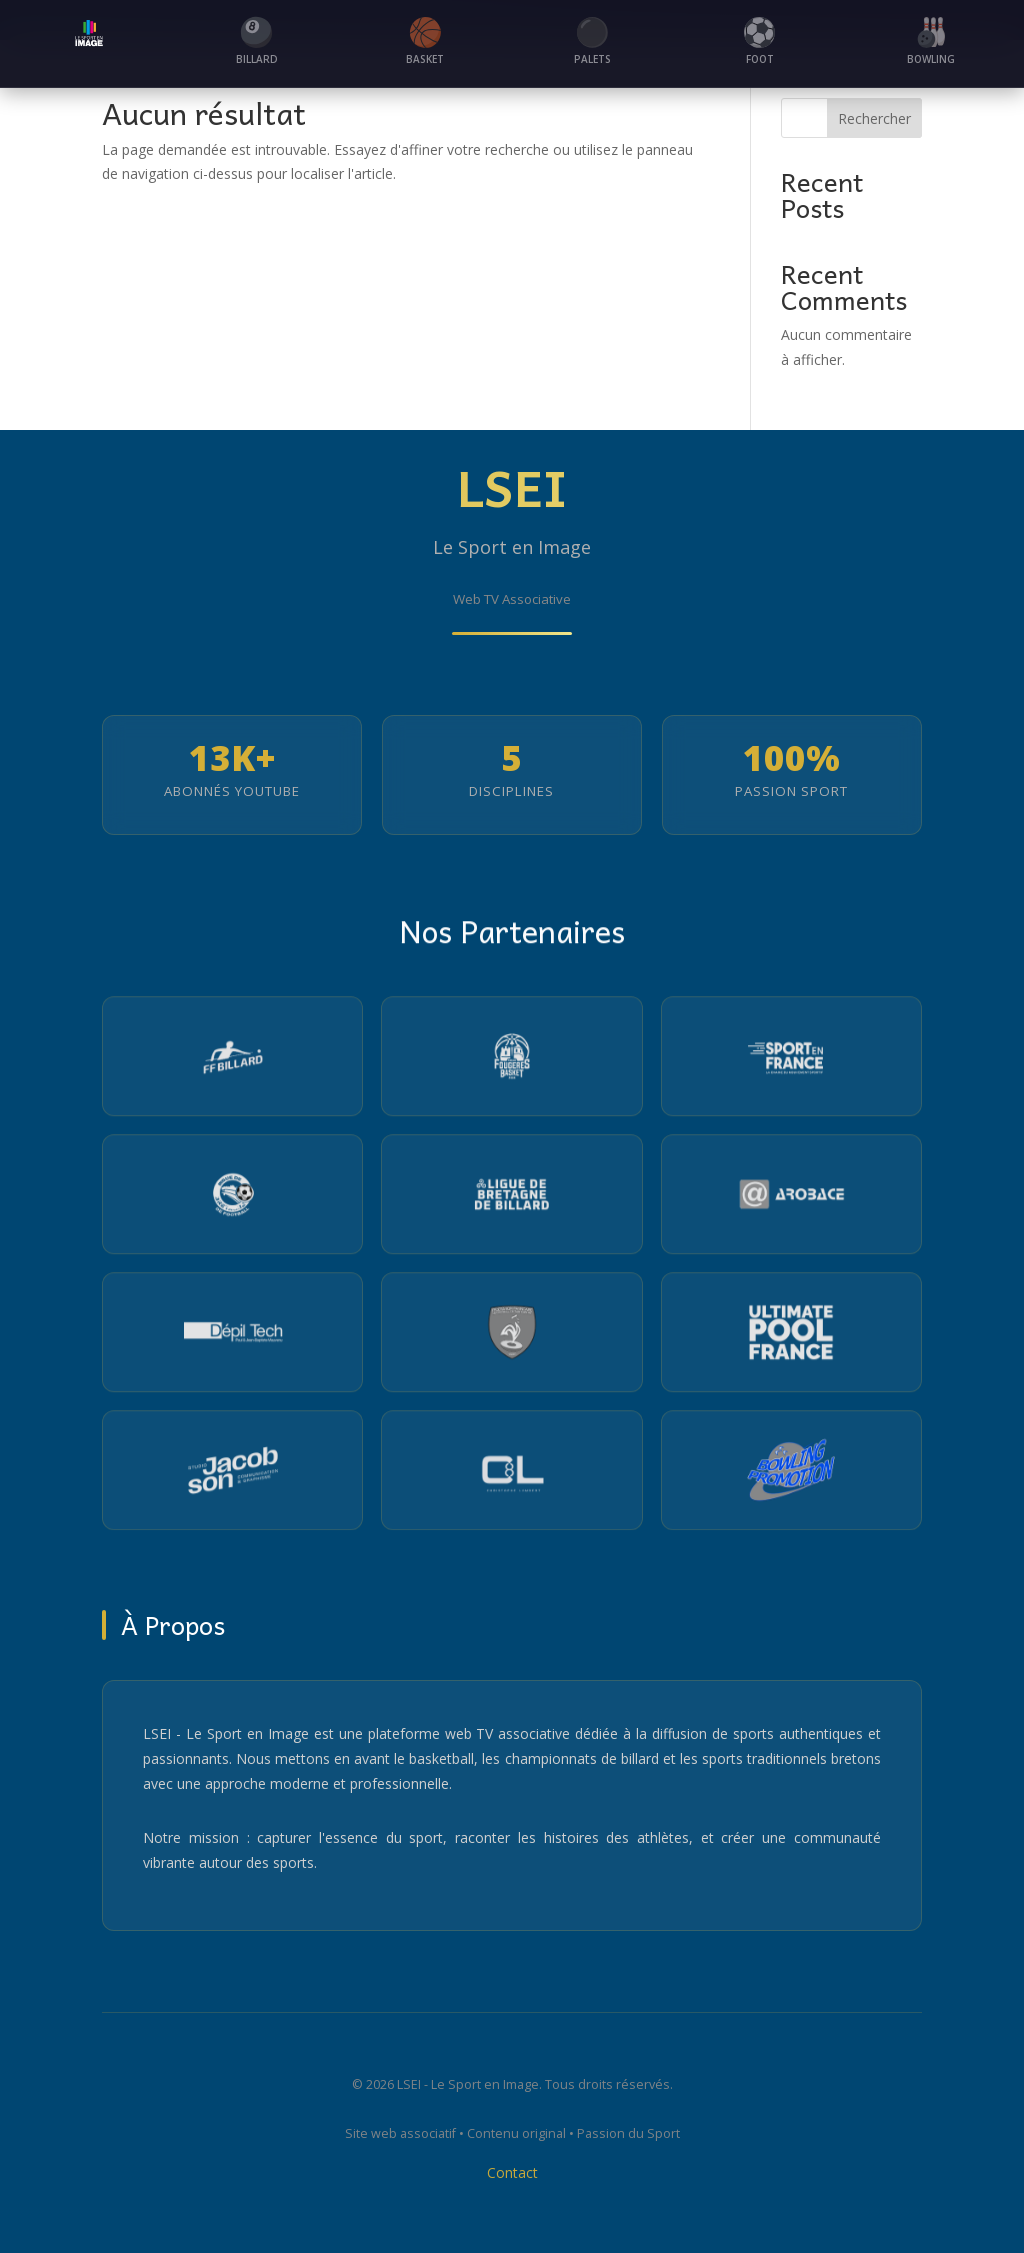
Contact (512, 2178)
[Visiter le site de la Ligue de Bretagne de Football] (232, 1199)
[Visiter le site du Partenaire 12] (791, 1475)
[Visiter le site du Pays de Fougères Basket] (511, 1061)
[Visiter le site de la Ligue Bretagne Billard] (511, 1199)
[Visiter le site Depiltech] (232, 1337)
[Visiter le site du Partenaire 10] (232, 1475)
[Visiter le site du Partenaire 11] (511, 1475)
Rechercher (874, 118)
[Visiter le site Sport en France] (791, 1061)
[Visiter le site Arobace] (791, 1199)
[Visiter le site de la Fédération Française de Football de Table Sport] (511, 1337)
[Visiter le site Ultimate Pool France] (791, 1337)
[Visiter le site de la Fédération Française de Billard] (232, 1061)
